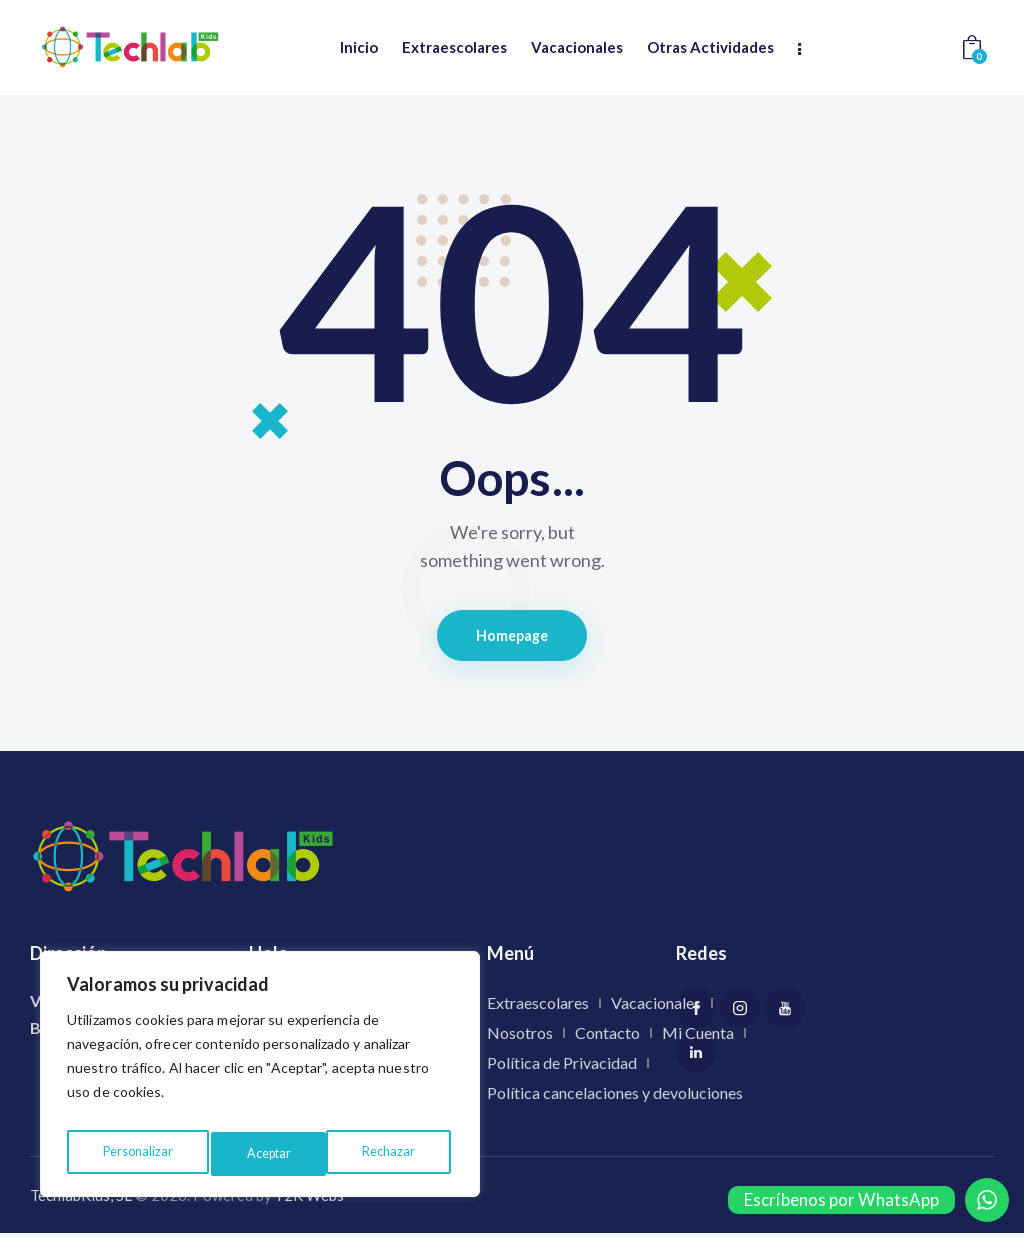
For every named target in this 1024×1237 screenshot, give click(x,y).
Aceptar (396, 1153)
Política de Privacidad (562, 1067)
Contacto (607, 1037)
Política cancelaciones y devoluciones (615, 1097)
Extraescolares (538, 1007)
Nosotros (520, 1037)
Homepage (512, 637)
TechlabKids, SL (81, 1199)
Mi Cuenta (698, 1037)
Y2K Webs (309, 1199)
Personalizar (136, 1153)
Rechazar (272, 1153)
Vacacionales (656, 1007)
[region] (260, 1080)
